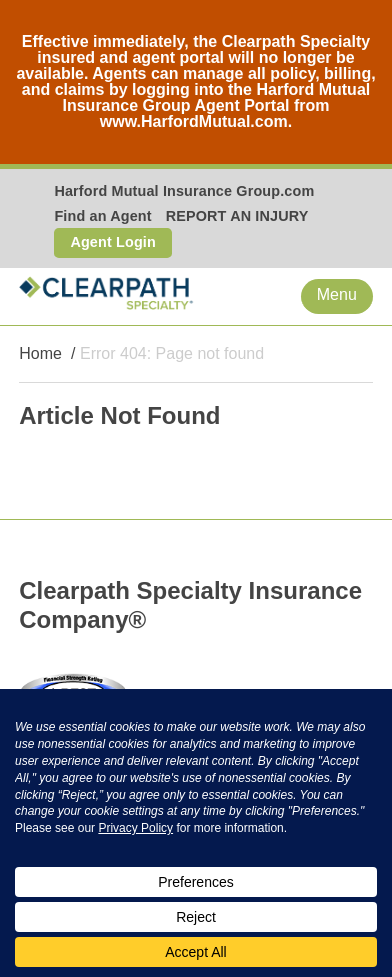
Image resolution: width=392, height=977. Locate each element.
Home (40, 353)
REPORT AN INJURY (237, 216)
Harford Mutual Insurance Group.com (184, 191)
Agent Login (113, 242)
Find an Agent (102, 216)
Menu (337, 294)
